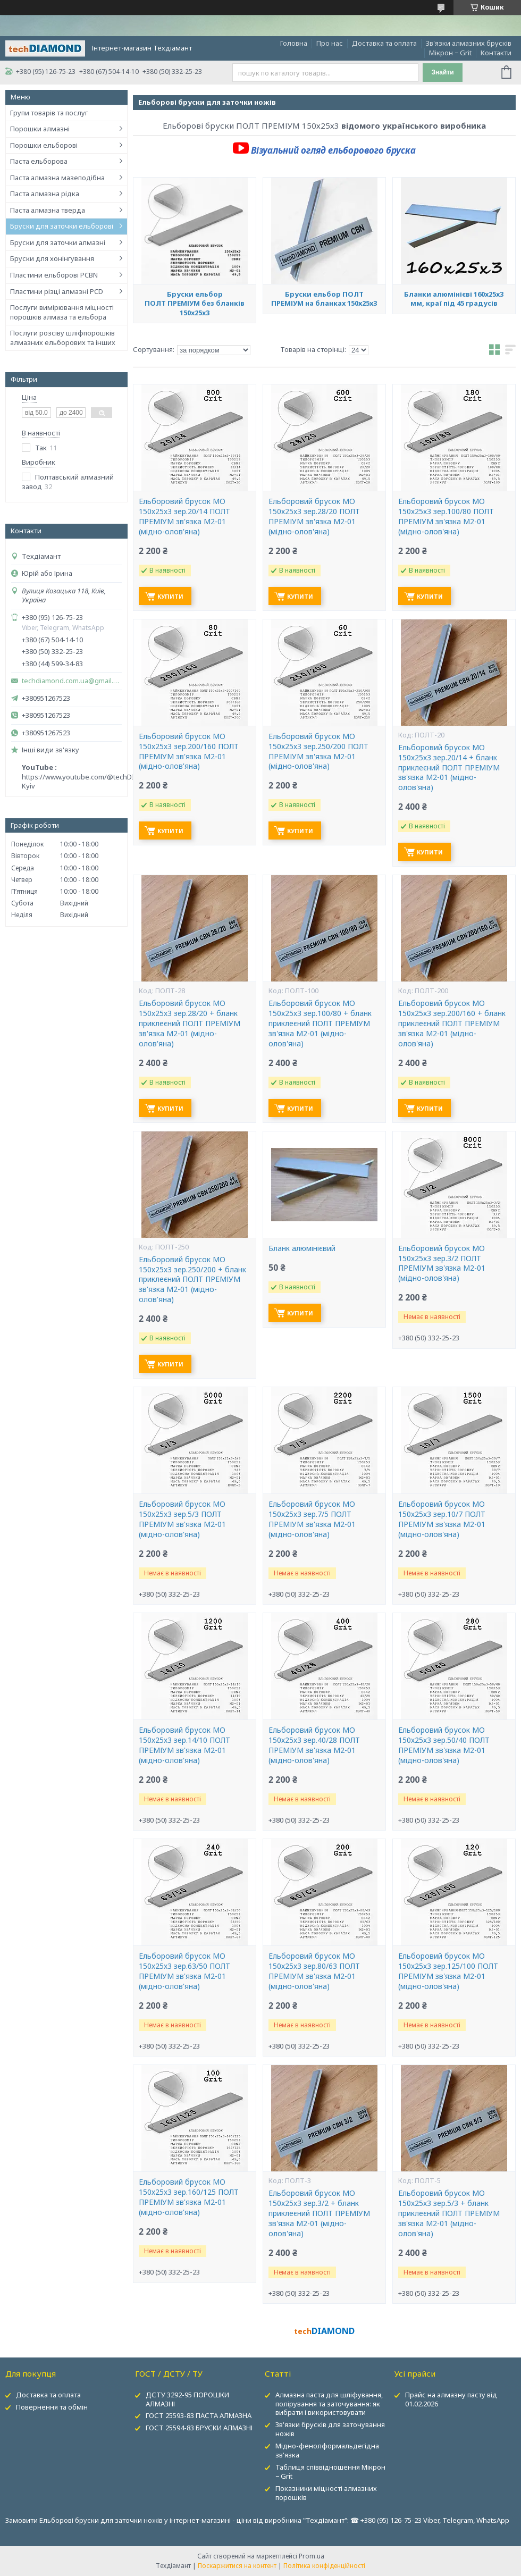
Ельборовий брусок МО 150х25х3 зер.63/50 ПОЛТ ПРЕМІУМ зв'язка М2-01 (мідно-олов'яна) (184, 1971)
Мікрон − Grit (450, 52)
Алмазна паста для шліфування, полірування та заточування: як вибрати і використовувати (329, 2404)
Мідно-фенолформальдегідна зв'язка (327, 2450)
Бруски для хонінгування (52, 258)
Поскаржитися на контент (237, 2565)
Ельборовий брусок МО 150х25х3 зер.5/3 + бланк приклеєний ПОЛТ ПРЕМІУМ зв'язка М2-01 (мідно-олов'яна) (449, 2213)
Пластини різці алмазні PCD (56, 291)
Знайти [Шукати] (442, 72)
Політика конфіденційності (324, 2565)
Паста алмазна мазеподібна (57, 177)
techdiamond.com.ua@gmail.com (72, 680)
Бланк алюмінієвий (301, 1248)
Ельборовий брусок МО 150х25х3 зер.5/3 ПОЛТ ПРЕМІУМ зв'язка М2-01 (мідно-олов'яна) (182, 1519)
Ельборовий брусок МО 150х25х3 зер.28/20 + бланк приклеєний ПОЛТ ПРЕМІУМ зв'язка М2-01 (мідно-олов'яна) (189, 1023)
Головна (293, 43)
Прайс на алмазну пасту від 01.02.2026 (451, 2399)
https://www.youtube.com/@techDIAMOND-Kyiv (92, 781)
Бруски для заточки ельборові (61, 226)
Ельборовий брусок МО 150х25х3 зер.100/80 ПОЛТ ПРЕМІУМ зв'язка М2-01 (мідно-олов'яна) (446, 516)
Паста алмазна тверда (47, 210)
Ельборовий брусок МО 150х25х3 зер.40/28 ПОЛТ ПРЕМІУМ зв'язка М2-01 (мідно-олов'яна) (314, 1745)
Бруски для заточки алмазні (57, 242)
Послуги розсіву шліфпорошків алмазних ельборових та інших (62, 337)
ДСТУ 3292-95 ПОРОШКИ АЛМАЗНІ (187, 2399)
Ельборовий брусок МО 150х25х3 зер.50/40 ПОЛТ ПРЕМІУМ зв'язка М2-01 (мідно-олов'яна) (444, 1745)
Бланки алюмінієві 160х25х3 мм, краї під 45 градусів (453, 298)
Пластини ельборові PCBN (54, 275)
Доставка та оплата (384, 43)
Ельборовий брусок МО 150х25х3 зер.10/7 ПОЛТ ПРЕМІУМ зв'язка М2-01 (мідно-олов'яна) (441, 1519)
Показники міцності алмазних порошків (326, 2492)
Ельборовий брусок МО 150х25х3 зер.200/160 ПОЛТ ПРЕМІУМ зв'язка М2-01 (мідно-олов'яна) (189, 751)
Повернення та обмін (52, 2407)
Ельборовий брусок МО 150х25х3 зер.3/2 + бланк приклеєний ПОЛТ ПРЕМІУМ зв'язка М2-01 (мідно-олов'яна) (319, 2213)
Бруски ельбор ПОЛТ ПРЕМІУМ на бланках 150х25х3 (324, 298)
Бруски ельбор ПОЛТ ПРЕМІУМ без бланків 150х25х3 (195, 303)
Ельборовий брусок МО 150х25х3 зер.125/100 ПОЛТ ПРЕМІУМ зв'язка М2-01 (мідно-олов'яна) (448, 1971)
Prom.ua (311, 2556)
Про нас (329, 43)
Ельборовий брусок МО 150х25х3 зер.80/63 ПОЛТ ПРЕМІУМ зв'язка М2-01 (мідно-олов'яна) (314, 1971)
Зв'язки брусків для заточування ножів (330, 2429)
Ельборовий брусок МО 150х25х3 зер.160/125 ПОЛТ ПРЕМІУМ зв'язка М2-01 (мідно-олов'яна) (189, 2197)
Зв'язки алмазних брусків (468, 43)
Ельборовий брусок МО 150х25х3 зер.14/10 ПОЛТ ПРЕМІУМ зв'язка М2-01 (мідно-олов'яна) (184, 1745)
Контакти (496, 52)
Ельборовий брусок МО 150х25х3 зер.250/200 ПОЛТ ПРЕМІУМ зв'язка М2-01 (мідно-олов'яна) (318, 751)
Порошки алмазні (40, 128)
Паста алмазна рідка (44, 193)
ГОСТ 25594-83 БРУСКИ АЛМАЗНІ (199, 2427)
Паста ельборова (39, 161)
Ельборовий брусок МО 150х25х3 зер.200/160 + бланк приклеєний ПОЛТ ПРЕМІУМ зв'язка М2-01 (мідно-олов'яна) (452, 1023)
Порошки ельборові (44, 145)
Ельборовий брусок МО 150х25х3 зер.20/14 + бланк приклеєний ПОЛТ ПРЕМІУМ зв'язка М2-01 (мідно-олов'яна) (449, 768)
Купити (170, 596)
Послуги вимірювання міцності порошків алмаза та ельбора (62, 312)
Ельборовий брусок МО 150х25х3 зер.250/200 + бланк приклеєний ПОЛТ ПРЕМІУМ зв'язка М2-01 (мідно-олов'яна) (192, 1280)
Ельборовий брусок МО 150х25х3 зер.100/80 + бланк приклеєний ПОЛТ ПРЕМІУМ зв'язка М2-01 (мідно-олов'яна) (320, 1023)
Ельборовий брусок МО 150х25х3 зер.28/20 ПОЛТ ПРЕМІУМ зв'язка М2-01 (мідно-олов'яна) (314, 516)
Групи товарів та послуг (49, 113)
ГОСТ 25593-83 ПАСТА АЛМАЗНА (198, 2415)
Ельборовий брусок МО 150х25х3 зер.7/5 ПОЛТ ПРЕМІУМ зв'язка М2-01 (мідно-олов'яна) (312, 1519)
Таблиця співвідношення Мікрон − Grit (330, 2471)
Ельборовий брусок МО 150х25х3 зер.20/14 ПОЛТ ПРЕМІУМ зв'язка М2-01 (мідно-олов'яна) (184, 516)
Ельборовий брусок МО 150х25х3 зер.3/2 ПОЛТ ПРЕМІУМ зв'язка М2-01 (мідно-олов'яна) (441, 1263)
